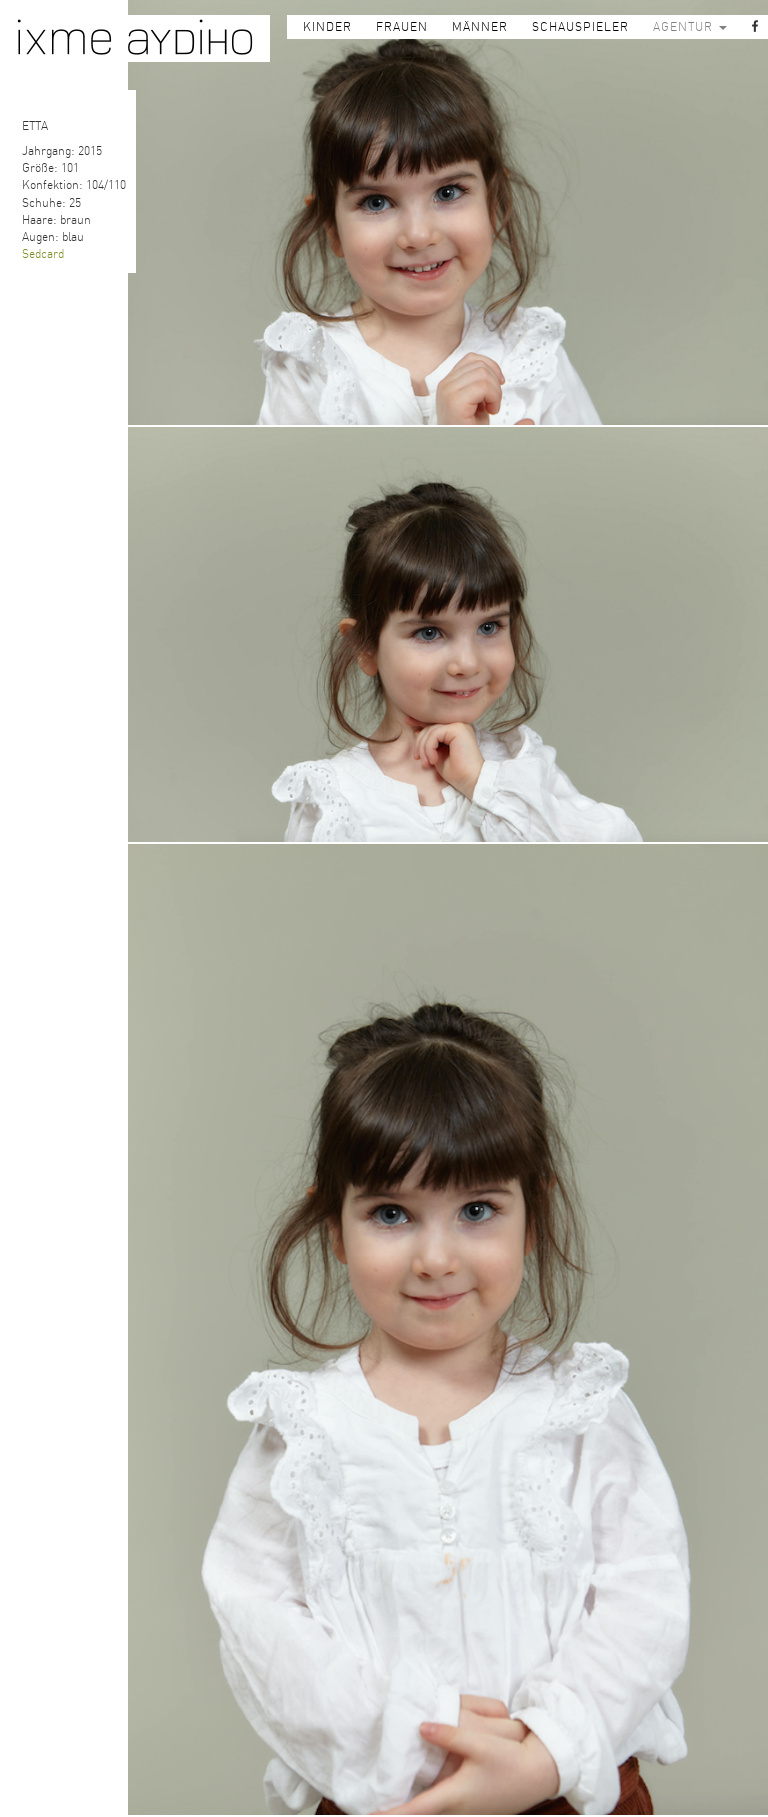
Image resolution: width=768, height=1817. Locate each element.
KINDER (327, 27)
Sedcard (43, 254)
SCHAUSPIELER (580, 27)
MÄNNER (480, 27)
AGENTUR (690, 27)
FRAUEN (402, 27)
